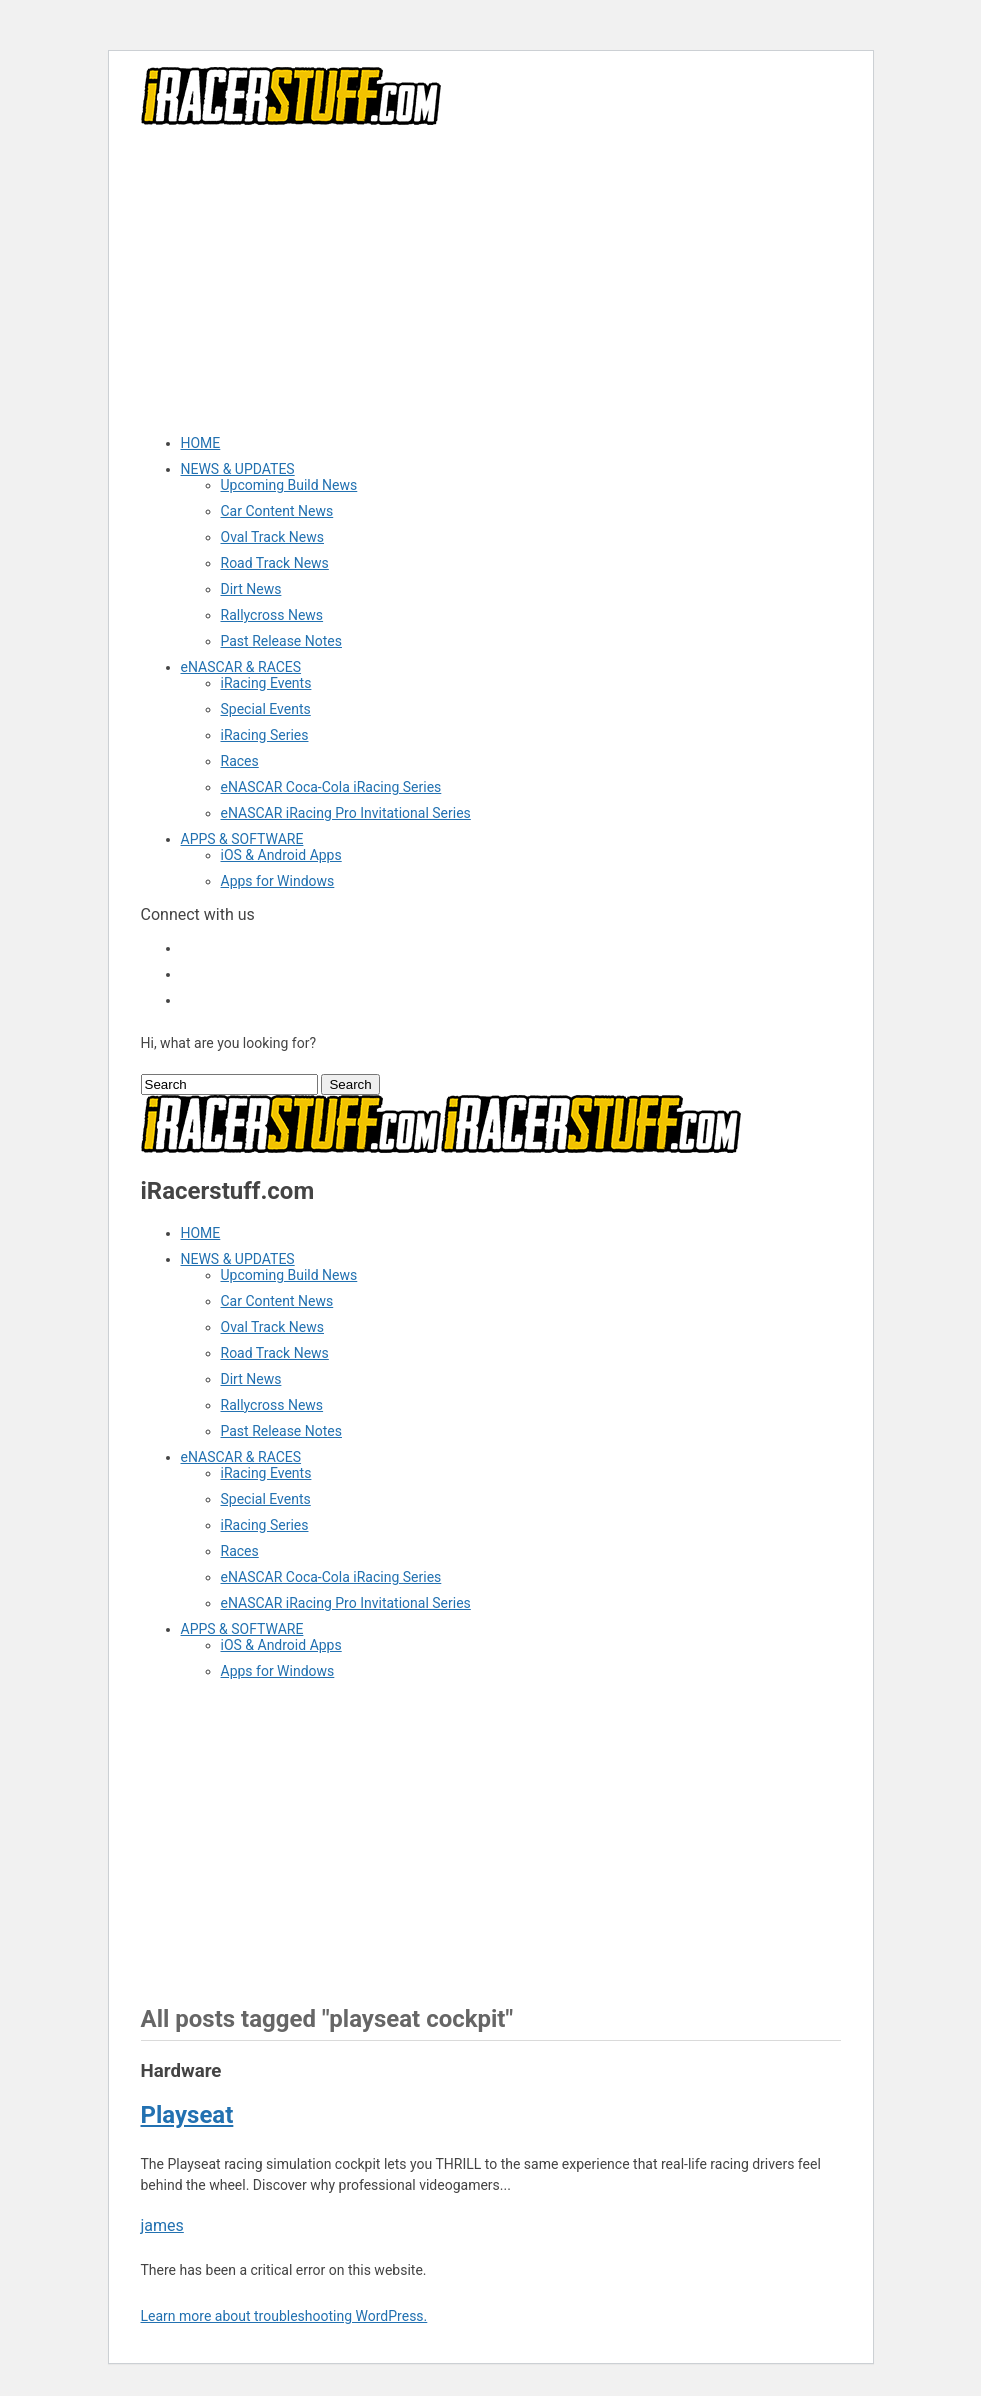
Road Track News (275, 563)
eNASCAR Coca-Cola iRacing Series (331, 787)
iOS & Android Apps (281, 855)
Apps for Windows (278, 881)
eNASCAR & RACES (241, 667)
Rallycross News (272, 615)
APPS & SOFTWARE (242, 839)
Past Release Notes (281, 641)
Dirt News (251, 589)
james (162, 2225)
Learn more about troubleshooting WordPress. (284, 2316)
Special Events (266, 709)
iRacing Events (266, 683)
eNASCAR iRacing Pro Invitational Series (346, 813)
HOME (201, 443)
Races (240, 761)
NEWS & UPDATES (238, 469)
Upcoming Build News (289, 485)
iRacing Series (265, 735)
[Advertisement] (491, 279)
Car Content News (277, 511)
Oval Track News (273, 537)
